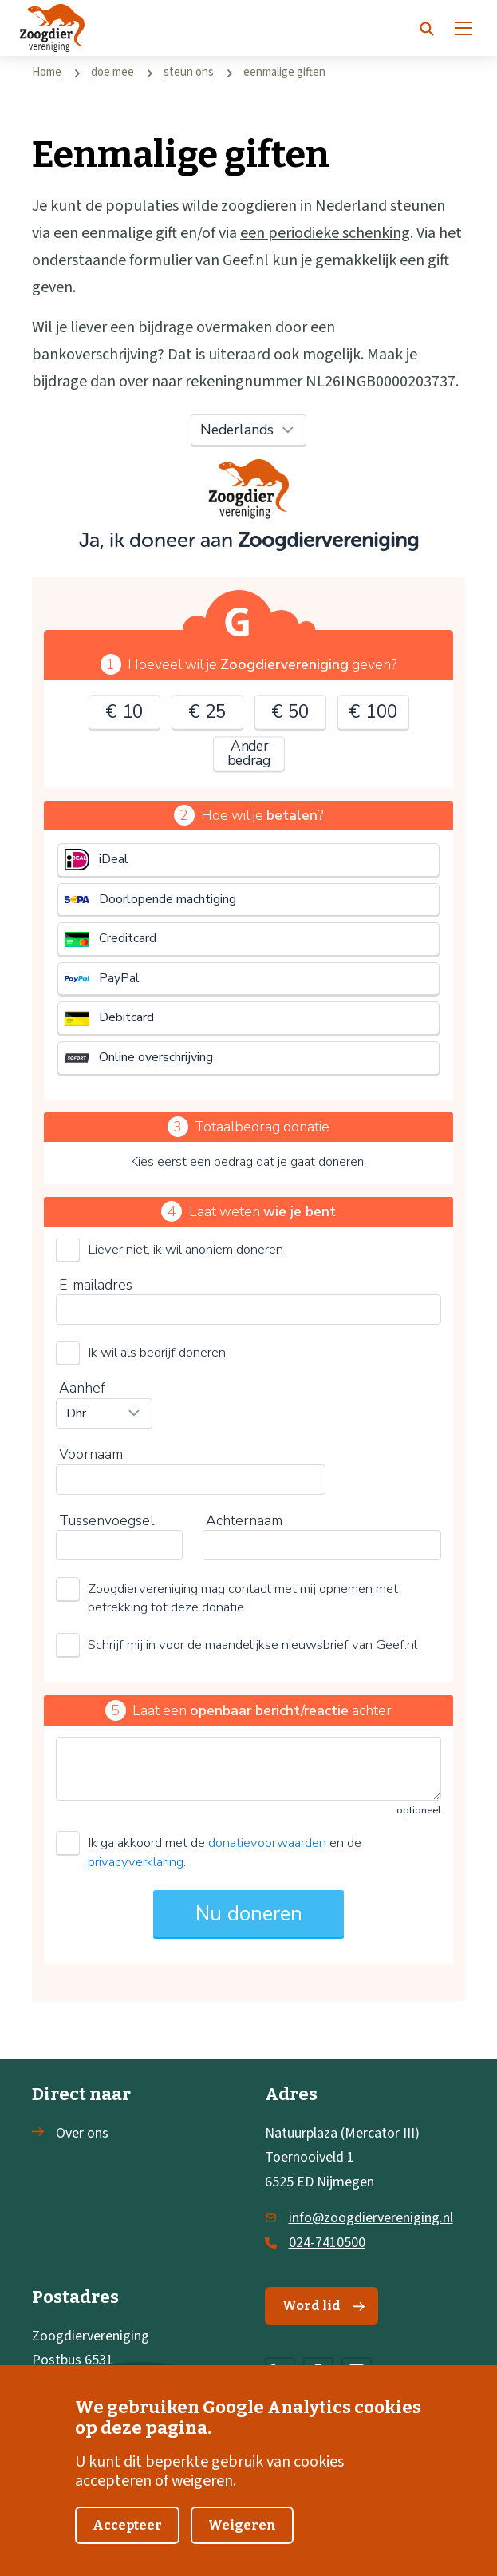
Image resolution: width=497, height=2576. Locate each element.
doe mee (112, 72)
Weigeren (242, 2525)
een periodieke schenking (325, 233)
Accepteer (127, 2525)
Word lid (323, 2305)
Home (46, 72)
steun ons (189, 72)
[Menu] (463, 28)
